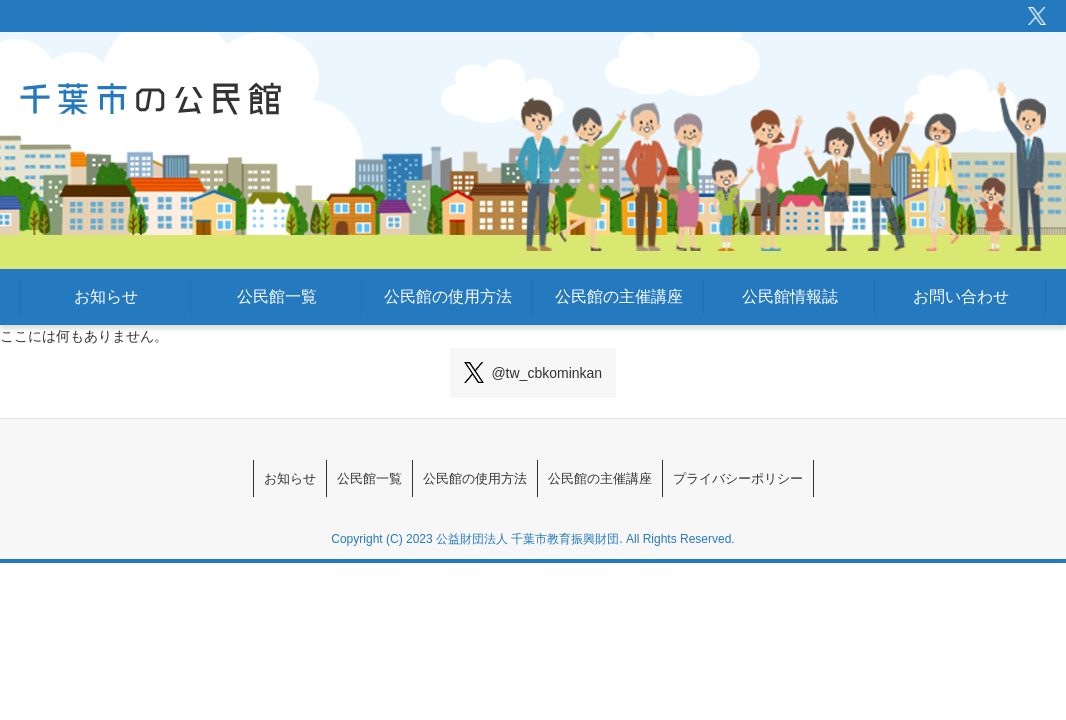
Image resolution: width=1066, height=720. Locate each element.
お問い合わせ (961, 296)
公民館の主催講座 (619, 296)
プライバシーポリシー (818, 478)
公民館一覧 (277, 296)
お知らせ (106, 296)
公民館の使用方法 (448, 296)
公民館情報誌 (790, 296)
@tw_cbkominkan (533, 372)
